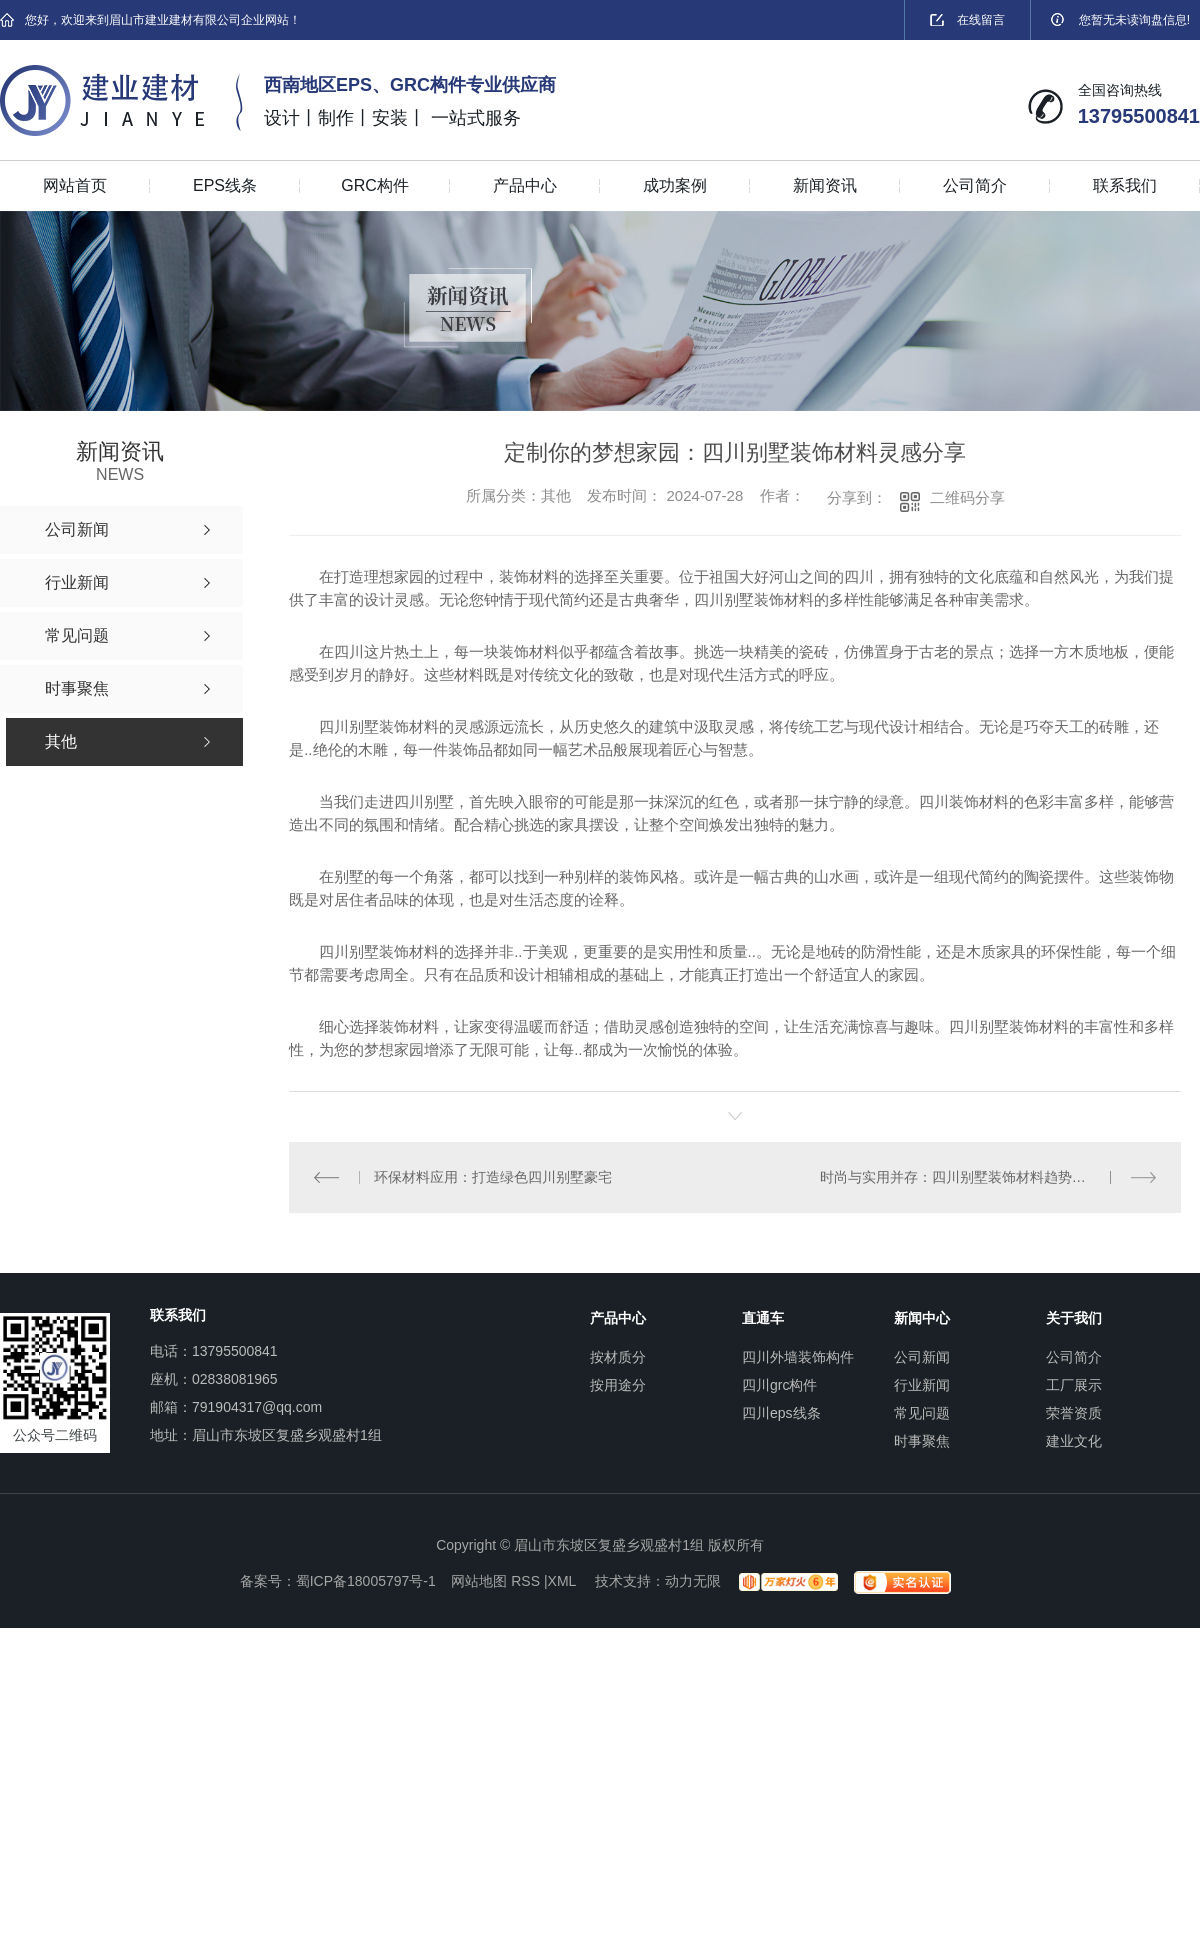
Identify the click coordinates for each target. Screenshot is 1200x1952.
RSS (527, 1581)
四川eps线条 (781, 1413)
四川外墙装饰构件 (798, 1357)
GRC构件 (375, 185)
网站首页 (75, 185)
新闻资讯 (825, 185)
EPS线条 (225, 185)
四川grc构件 (779, 1385)
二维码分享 (967, 497)
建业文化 (1074, 1441)
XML (564, 1581)
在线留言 (967, 20)
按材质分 (618, 1357)
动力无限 (693, 1581)
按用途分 (618, 1385)
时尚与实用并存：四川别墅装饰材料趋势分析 (960, 1177)
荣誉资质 (1074, 1413)
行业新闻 (922, 1385)
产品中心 (525, 185)
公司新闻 (922, 1357)
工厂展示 (1074, 1385)
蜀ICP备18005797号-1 (366, 1581)
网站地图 (481, 1581)
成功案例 (675, 185)
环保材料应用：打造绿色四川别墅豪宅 (493, 1177)
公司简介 (975, 185)
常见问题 (922, 1413)
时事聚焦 (922, 1441)
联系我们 (1125, 185)
